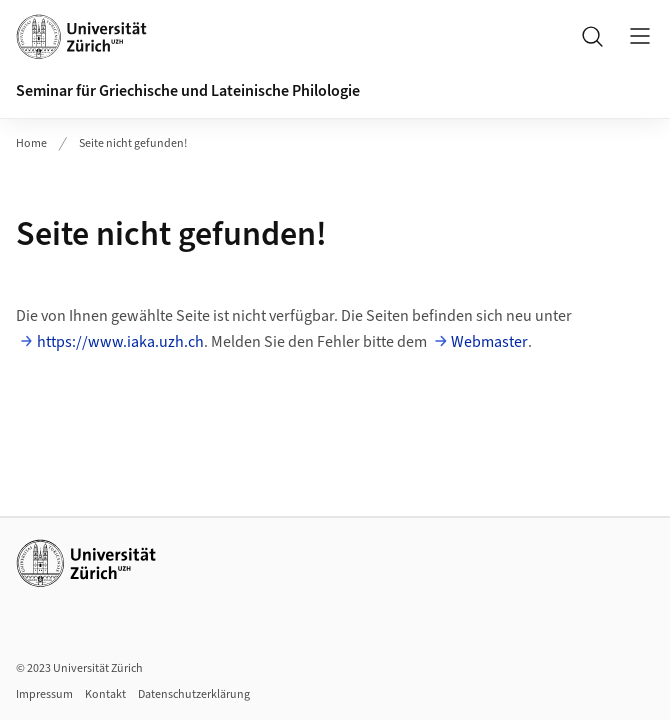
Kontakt (105, 694)
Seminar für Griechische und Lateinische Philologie (188, 91)
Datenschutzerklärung (194, 694)
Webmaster (489, 342)
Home (31, 143)
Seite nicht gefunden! (133, 143)
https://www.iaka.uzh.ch (120, 342)
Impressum (44, 694)
